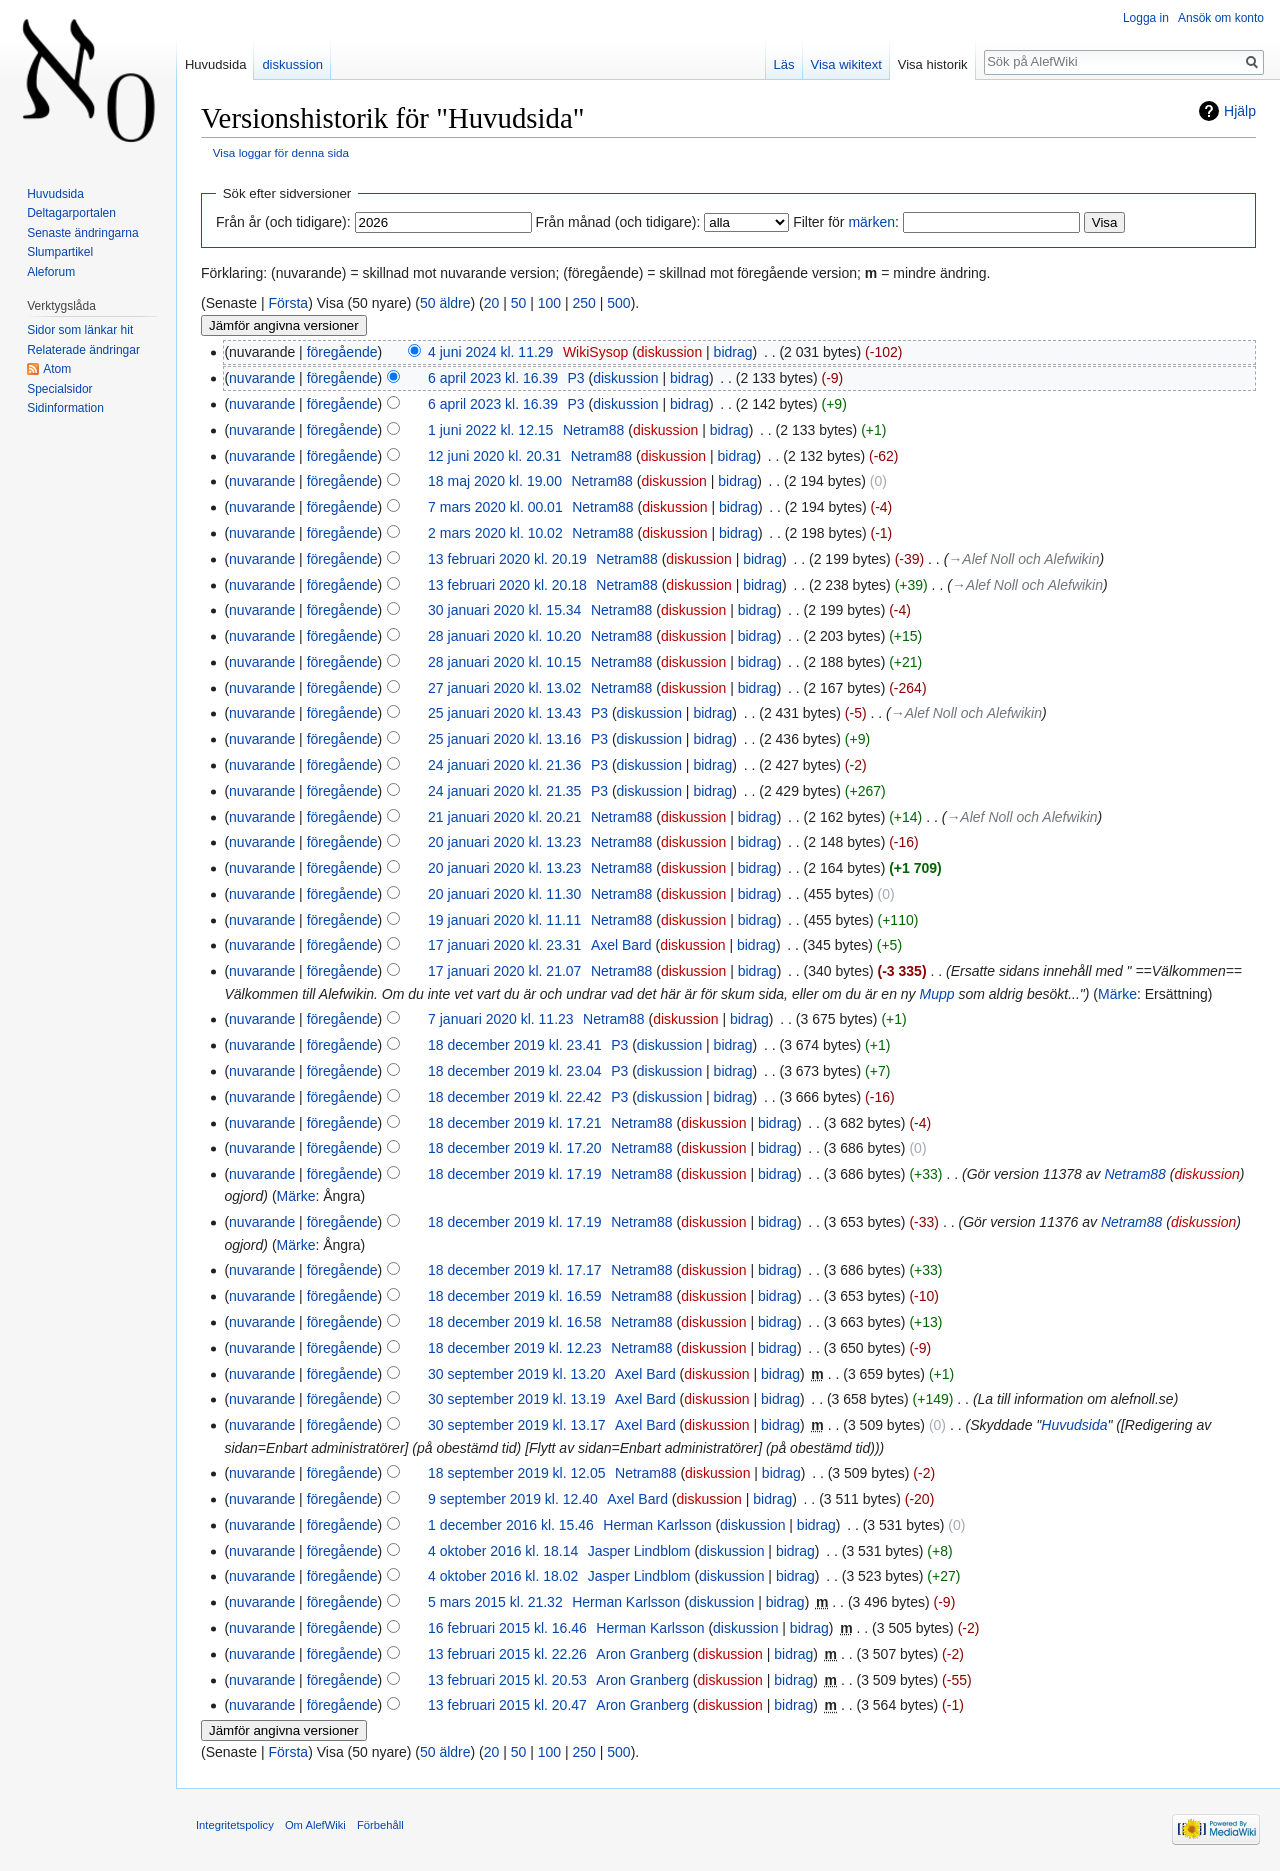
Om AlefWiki (315, 1825)
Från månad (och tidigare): (617, 222)
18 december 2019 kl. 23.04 (515, 1071)
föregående (342, 352)
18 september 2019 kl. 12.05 (516, 1473)
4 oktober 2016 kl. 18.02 (503, 1576)
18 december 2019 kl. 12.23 (515, 1348)
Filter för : (846, 222)
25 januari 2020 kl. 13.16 (504, 739)
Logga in (1146, 18)
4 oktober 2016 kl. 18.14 (503, 1551)
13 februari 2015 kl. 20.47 (507, 1705)
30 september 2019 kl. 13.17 (516, 1425)
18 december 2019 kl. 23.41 (515, 1045)
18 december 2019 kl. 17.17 (515, 1270)
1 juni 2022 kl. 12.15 (490, 430)
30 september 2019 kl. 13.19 (516, 1399)
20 (492, 303)
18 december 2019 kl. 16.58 (515, 1322)
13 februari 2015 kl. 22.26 (507, 1654)
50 (519, 303)
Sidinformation (65, 408)
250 (584, 303)
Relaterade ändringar (83, 350)
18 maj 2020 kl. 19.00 (495, 481)
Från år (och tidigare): (283, 222)
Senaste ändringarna (82, 233)
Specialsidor (59, 389)
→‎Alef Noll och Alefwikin (1023, 559)
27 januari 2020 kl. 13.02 (504, 688)
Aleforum (51, 272)
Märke (1117, 994)
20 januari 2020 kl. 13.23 (504, 842)
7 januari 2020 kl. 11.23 (501, 1019)
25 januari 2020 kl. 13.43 (504, 713)
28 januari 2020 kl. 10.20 (504, 636)
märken (871, 222)
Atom (57, 369)
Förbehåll (380, 1825)
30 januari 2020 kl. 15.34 (504, 610)
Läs (784, 64)
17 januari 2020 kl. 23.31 (504, 945)
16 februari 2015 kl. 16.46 (507, 1628)
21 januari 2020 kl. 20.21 (504, 817)
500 (618, 303)
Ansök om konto (1221, 18)
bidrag (733, 352)
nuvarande (262, 378)
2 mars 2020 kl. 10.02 (495, 533)
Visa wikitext (846, 64)
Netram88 (1134, 1174)
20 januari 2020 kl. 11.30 (504, 894)
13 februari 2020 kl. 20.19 (507, 559)
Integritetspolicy (235, 1825)
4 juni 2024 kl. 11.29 (490, 352)
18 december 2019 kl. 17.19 (515, 1174)
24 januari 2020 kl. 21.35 (504, 791)
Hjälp (1240, 111)
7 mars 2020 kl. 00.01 (495, 507)
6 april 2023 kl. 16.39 (493, 378)
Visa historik (933, 64)
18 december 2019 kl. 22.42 (515, 1097)
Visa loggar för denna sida (281, 152)
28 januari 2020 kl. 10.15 (504, 662)
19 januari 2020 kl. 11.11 (504, 920)
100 (549, 303)
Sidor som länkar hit (80, 330)
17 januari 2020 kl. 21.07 (504, 971)
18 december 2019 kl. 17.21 (515, 1123)
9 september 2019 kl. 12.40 (513, 1499)
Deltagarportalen (71, 213)
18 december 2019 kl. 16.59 (515, 1296)
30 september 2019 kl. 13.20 (516, 1374)
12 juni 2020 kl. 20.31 (494, 456)
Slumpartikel (60, 252)
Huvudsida (1074, 1425)
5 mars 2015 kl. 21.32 (495, 1602)
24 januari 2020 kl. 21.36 (504, 765)
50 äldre (445, 303)
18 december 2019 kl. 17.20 (515, 1148)
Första (288, 303)
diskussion (669, 352)
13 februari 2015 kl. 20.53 (507, 1680)
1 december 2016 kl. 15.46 (511, 1525)
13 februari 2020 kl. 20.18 (507, 585)
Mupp (937, 994)
